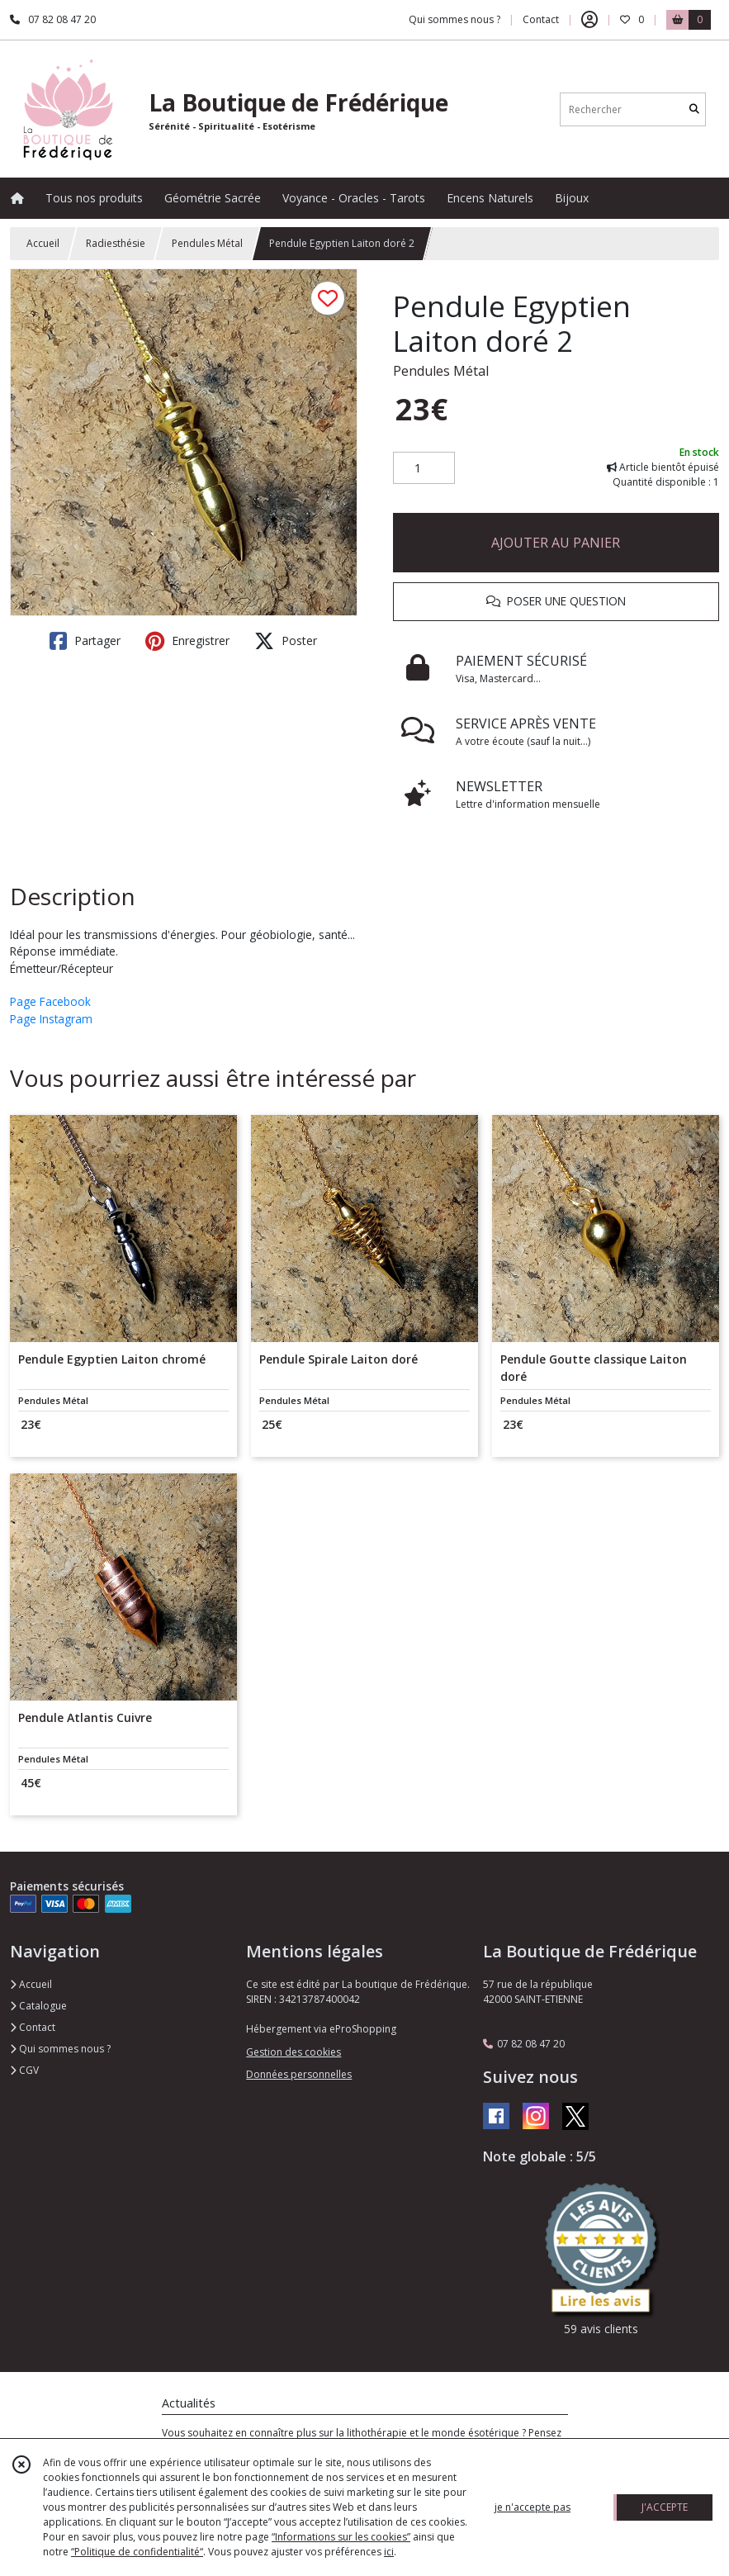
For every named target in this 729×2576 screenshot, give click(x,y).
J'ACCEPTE (664, 2507)
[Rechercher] (694, 109)
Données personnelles (299, 2074)
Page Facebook (50, 1001)
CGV (24, 2070)
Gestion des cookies (293, 2052)
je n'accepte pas (532, 2507)
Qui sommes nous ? (60, 2049)
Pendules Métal (207, 243)
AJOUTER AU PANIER (555, 543)
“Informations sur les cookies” (341, 2537)
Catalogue (38, 2006)
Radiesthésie (115, 243)
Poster (285, 641)
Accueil (42, 243)
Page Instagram (51, 1019)
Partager (85, 641)
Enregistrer (187, 641)
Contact (541, 19)
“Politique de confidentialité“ (137, 2552)
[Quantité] (424, 468)
